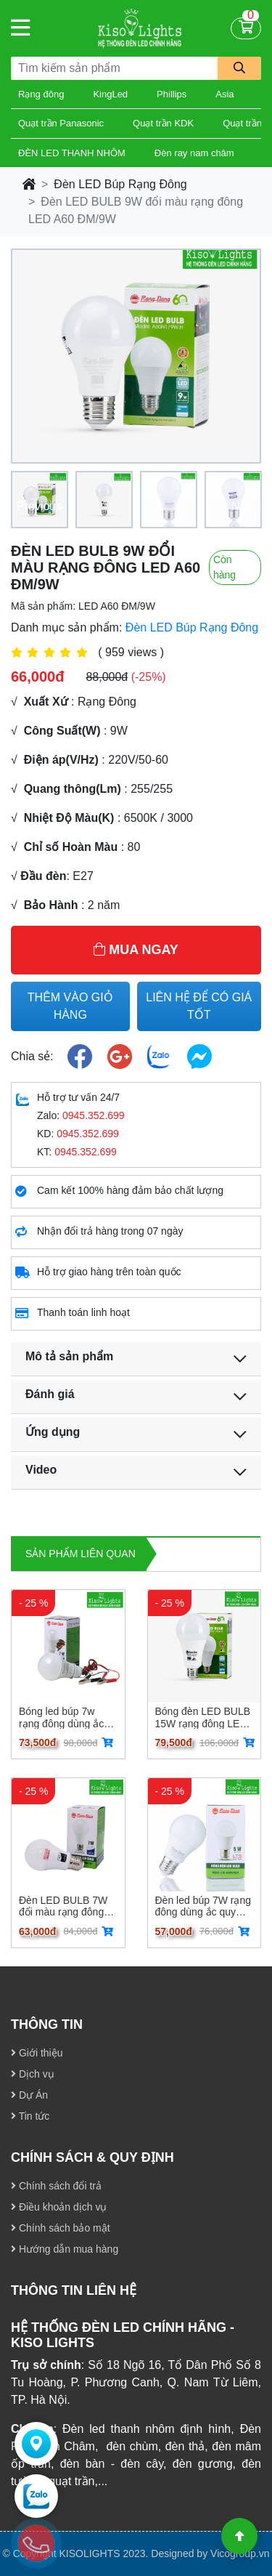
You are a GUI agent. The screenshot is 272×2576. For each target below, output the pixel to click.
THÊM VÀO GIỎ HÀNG (70, 1006)
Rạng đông (41, 94)
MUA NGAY (136, 949)
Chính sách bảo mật (60, 2228)
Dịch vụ (32, 2074)
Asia (224, 94)
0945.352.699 (93, 1115)
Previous (39, 506)
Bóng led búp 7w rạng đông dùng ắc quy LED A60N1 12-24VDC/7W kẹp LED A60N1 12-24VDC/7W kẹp (65, 1717)
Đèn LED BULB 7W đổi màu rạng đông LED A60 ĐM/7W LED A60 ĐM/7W (63, 1906)
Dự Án (29, 2095)
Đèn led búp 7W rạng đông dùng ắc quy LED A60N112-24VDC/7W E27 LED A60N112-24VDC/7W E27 (203, 1906)
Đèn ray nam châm (194, 153)
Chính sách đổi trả (56, 2186)
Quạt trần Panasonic (61, 123)
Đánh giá (50, 1394)
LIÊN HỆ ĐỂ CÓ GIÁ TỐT (199, 1006)
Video (41, 1469)
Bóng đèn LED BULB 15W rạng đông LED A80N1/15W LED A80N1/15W (203, 1717)
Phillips (171, 94)
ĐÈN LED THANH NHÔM (71, 153)
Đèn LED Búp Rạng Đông (120, 184)
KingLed (110, 94)
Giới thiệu (36, 2053)
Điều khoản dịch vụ (59, 2207)
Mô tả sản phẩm (69, 1356)
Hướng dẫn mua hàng (64, 2249)
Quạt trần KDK (163, 123)
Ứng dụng (52, 1432)
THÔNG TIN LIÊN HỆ (73, 2290)
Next (243, 506)
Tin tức (30, 2116)
